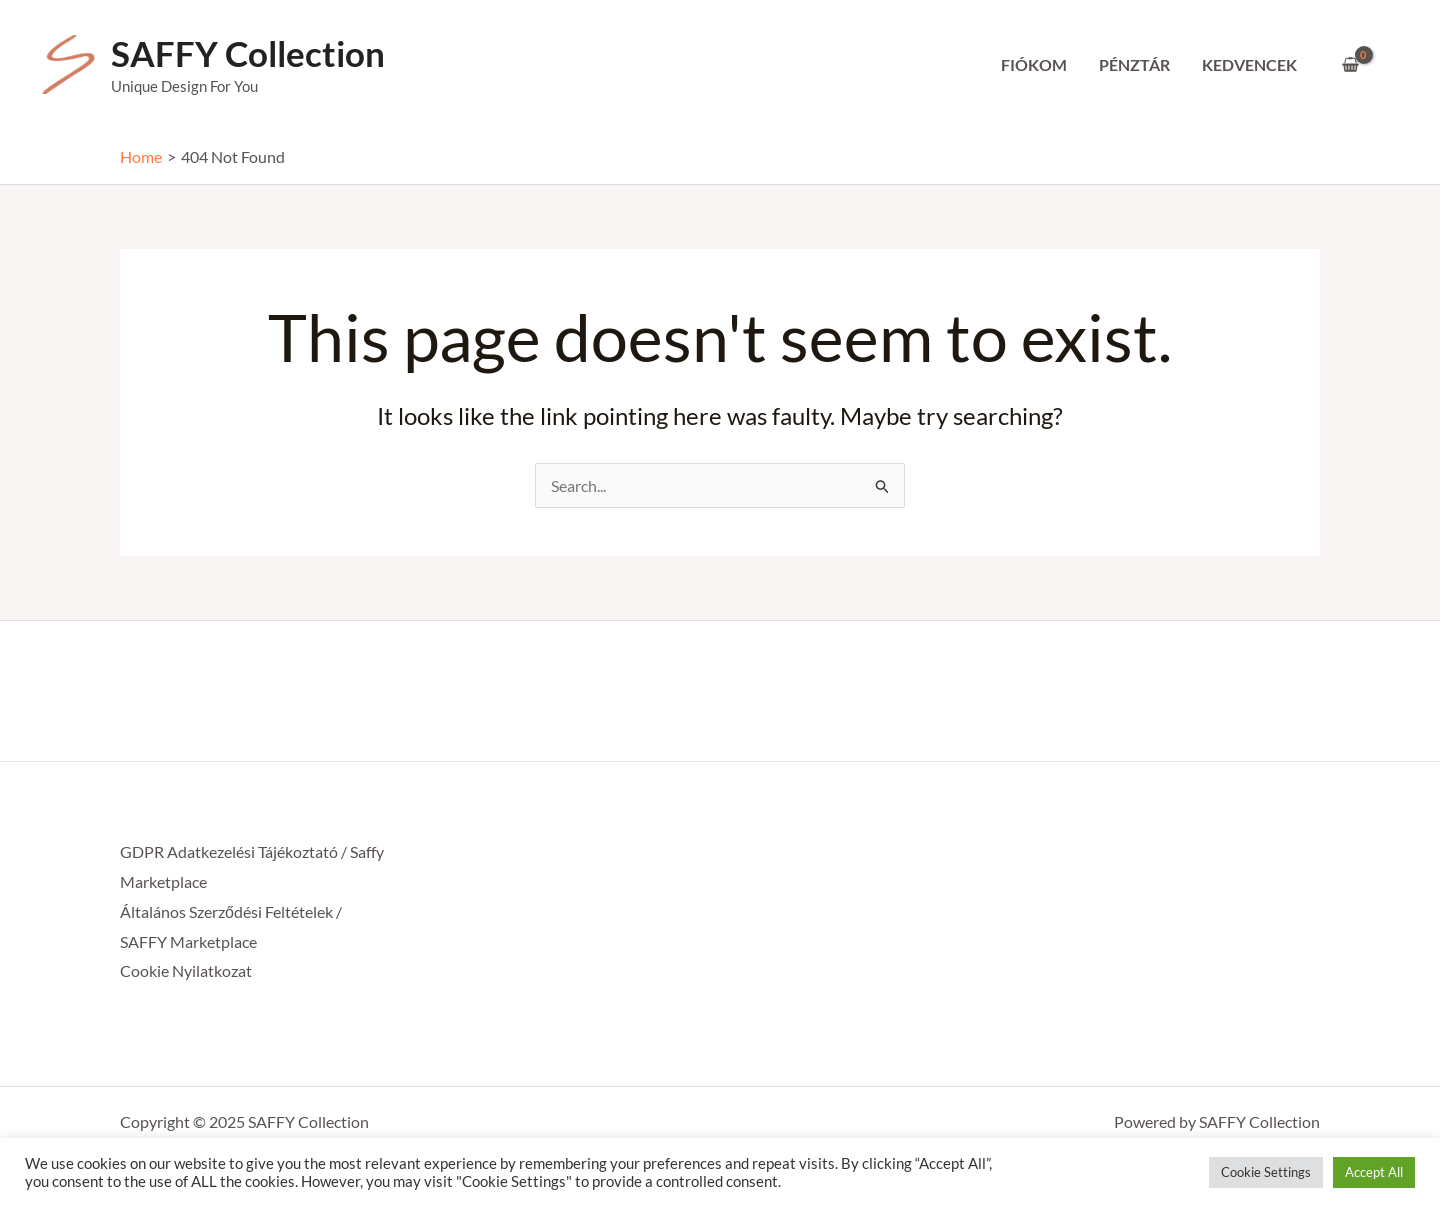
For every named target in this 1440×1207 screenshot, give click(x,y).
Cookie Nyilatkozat (186, 970)
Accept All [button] (1374, 1172)
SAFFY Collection (248, 53)
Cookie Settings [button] (1266, 1172)
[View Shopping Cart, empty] (1350, 65)
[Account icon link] (1396, 65)
